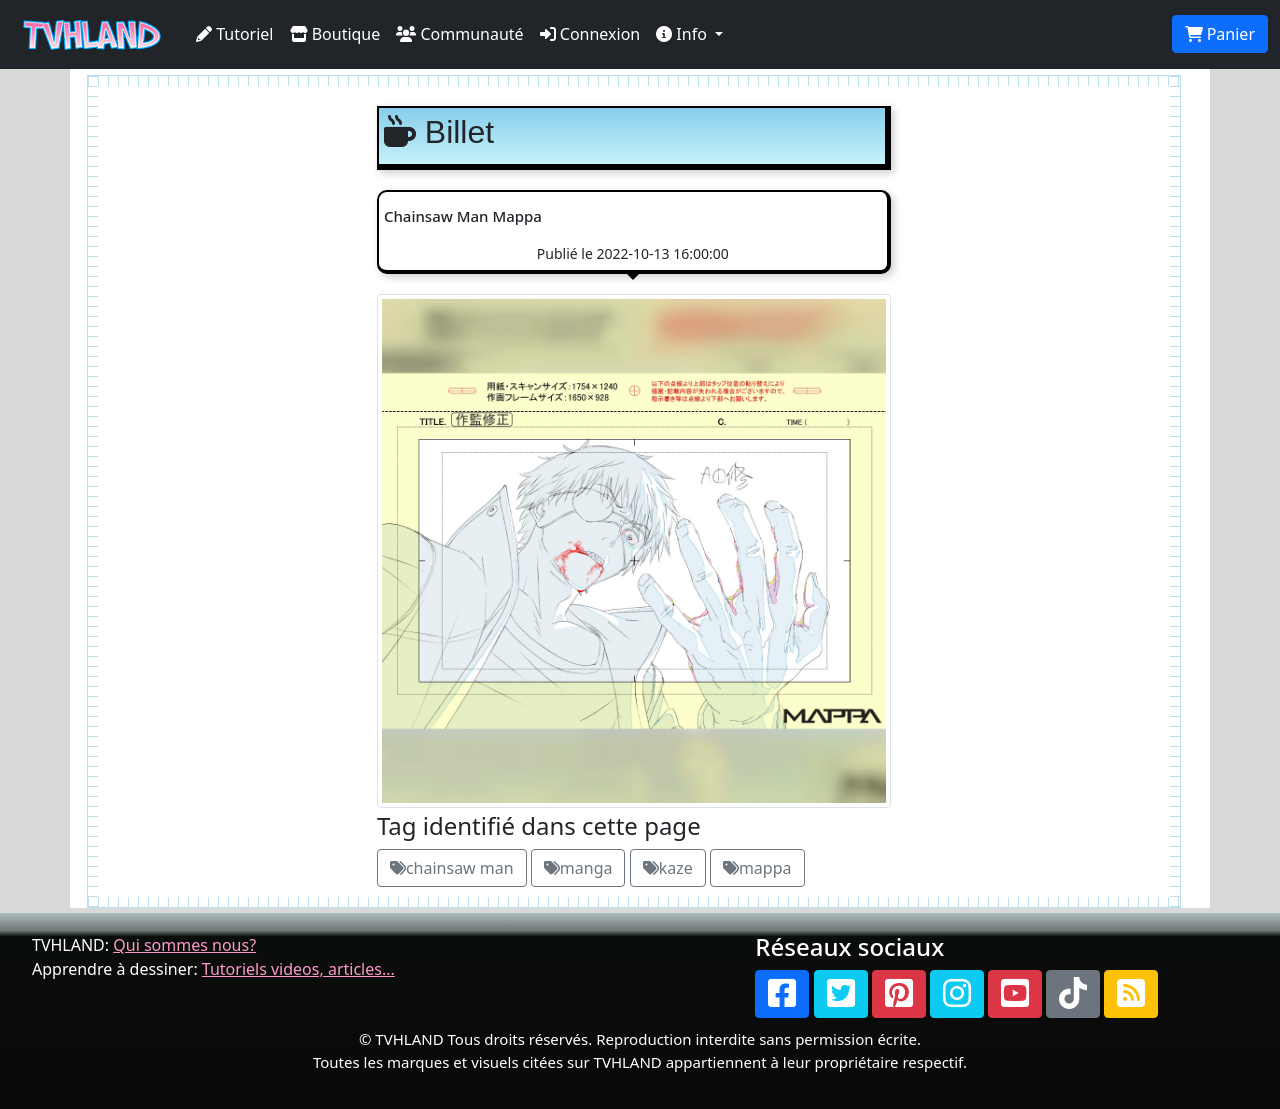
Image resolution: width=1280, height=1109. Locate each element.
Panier (1220, 34)
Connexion (590, 34)
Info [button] (683, 34)
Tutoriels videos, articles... (298, 969)
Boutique (335, 34)
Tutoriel (235, 34)
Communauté (459, 34)
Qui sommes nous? (184, 945)
